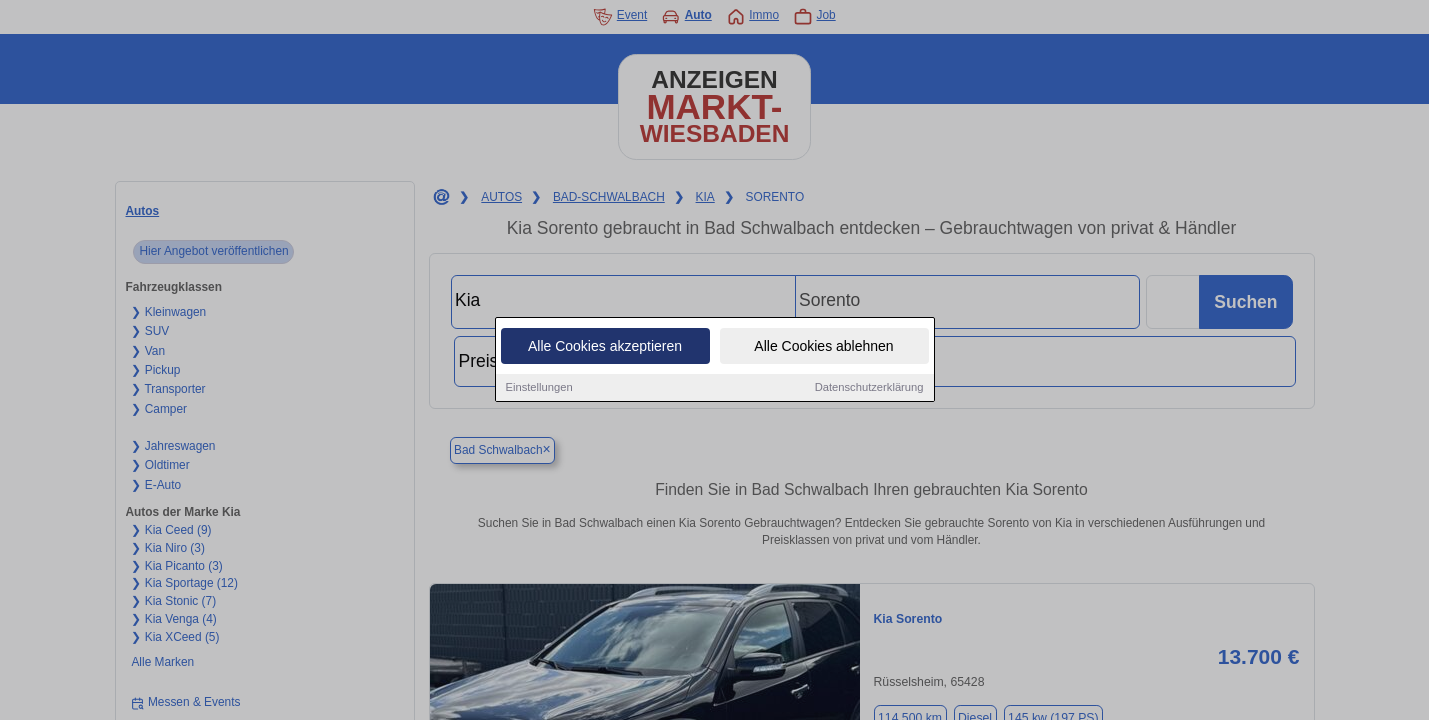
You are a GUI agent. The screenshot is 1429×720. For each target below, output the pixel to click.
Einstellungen (539, 388)
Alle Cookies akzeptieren (605, 347)
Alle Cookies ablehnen (823, 347)
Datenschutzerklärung (869, 388)
